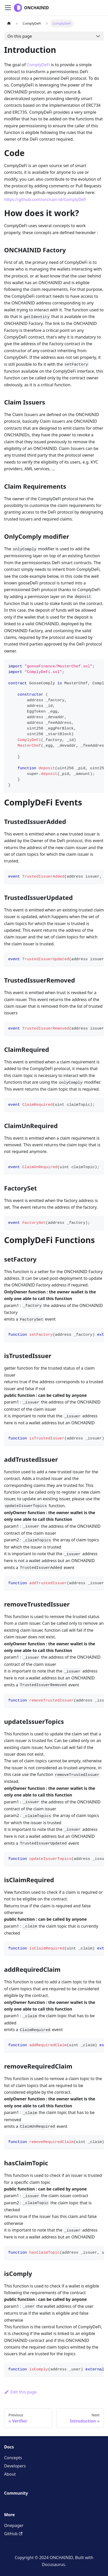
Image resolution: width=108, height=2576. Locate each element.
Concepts (13, 2457)
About (10, 2474)
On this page (19, 36)
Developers (15, 2466)
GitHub (13, 2533)
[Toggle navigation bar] (8, 8)
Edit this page (20, 2392)
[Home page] (9, 23)
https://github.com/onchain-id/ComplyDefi (45, 199)
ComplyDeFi (38, 65)
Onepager (14, 2525)
